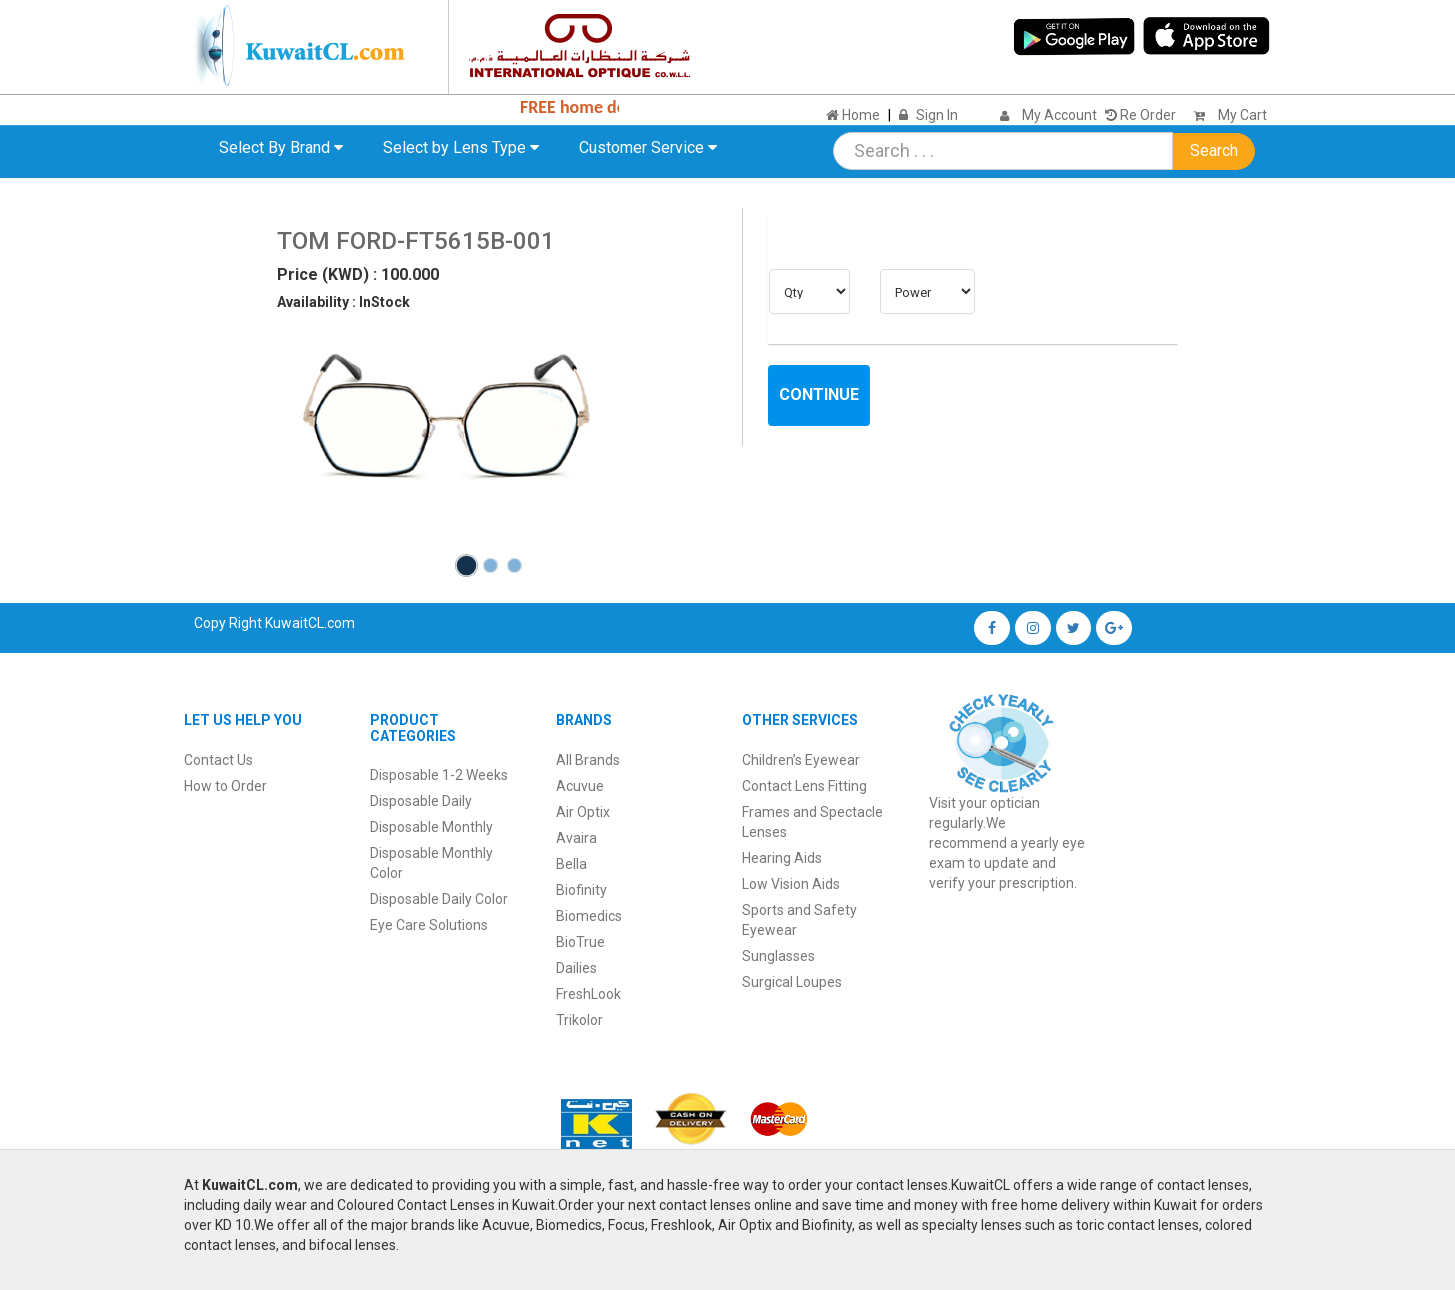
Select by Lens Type (461, 147)
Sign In (937, 115)
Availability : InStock (343, 302)
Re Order (1140, 115)
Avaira (576, 838)
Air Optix (583, 812)
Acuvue (580, 786)
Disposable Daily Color (439, 899)
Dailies (576, 968)
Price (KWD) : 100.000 (358, 274)
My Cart (1225, 115)
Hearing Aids (782, 858)
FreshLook (588, 994)
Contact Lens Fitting (804, 786)
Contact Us (218, 760)
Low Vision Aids (791, 884)
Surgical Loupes (792, 982)
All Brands (588, 760)
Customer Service (648, 147)
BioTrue (580, 942)
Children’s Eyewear (801, 760)
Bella (571, 864)
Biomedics (589, 916)
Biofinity (581, 890)
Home (853, 115)
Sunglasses (778, 956)
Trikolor (579, 1020)
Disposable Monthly (431, 827)
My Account (1059, 115)
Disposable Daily (421, 801)
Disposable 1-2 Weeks (439, 775)
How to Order (225, 786)
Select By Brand (281, 147)
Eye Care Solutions (429, 925)
